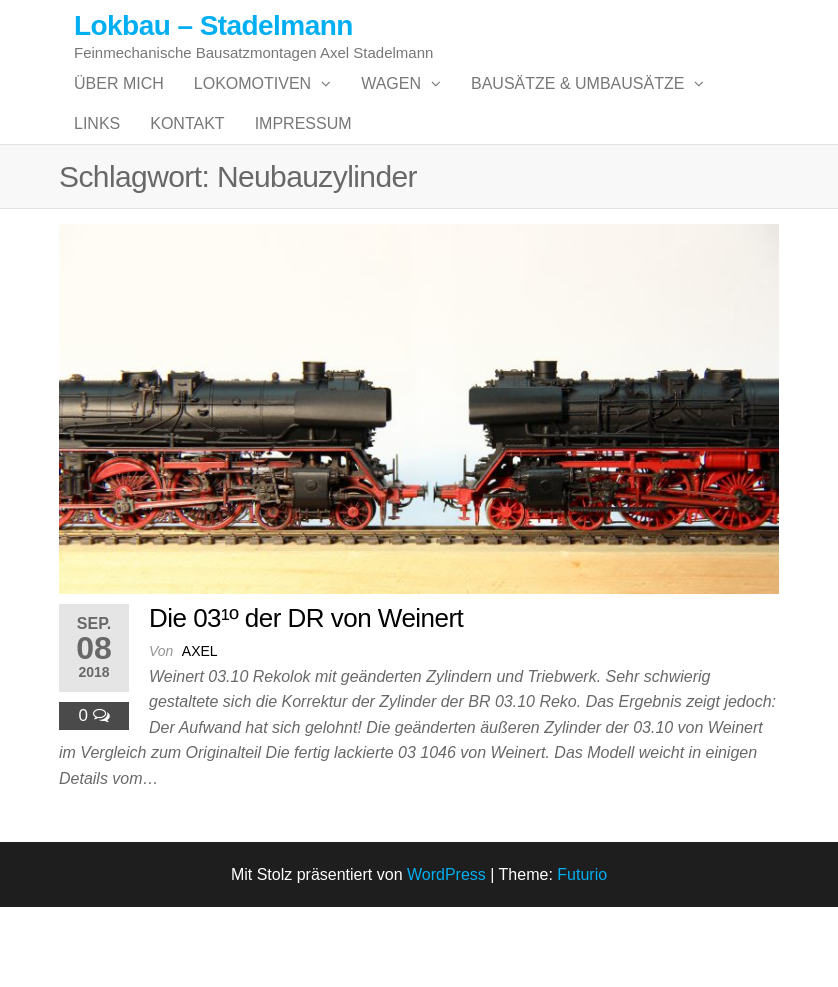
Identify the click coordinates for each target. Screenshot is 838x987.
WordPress (446, 953)
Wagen (391, 103)
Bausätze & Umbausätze (577, 103)
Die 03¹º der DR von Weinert (306, 698)
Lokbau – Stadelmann (213, 25)
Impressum (303, 183)
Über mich (119, 103)
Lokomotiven (252, 103)
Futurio (582, 953)
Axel (200, 731)
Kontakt (187, 183)
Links (97, 183)
